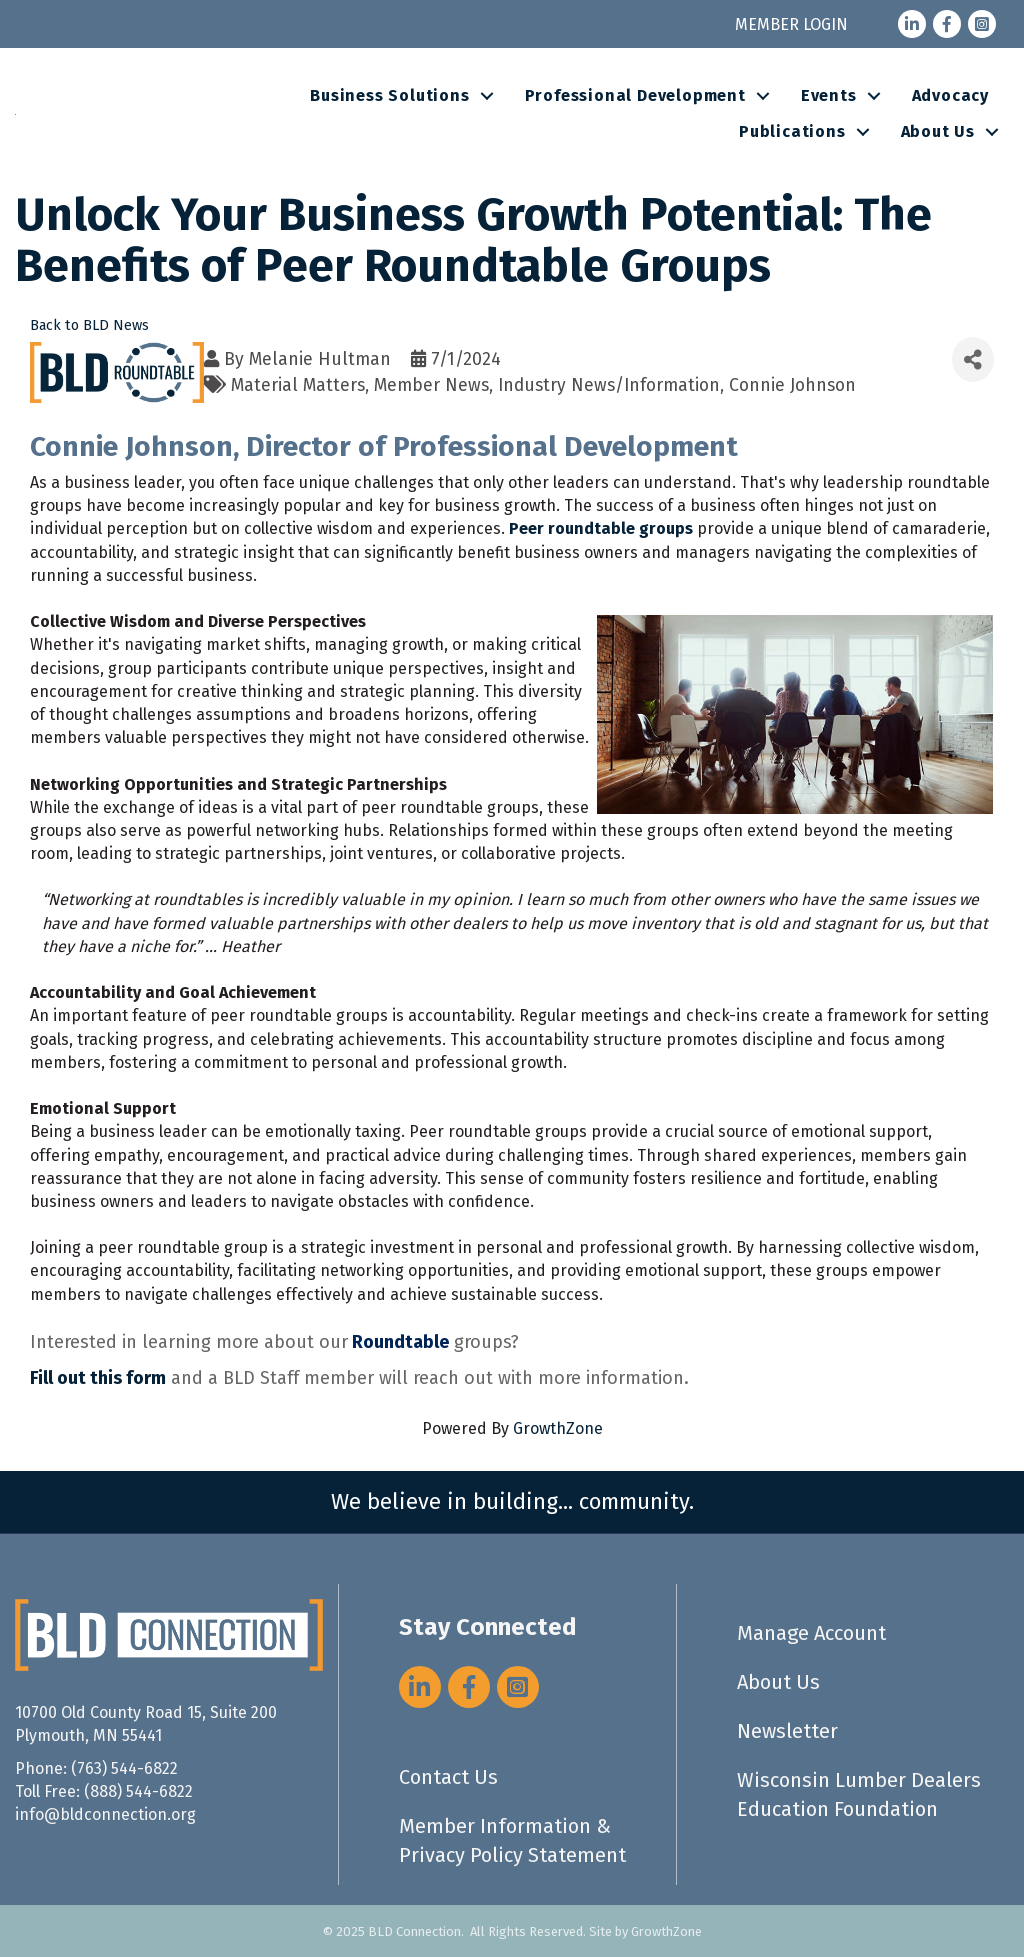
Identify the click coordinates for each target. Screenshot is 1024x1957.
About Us (938, 131)
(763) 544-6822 (124, 1768)
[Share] (973, 359)
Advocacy (950, 95)
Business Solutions (389, 95)
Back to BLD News (89, 325)
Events (829, 95)
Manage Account (811, 1633)
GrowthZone (558, 1428)
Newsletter (787, 1731)
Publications (792, 131)
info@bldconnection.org (105, 1814)
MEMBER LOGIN (791, 24)
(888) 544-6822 (138, 1791)
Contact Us (448, 1777)
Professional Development (635, 95)
